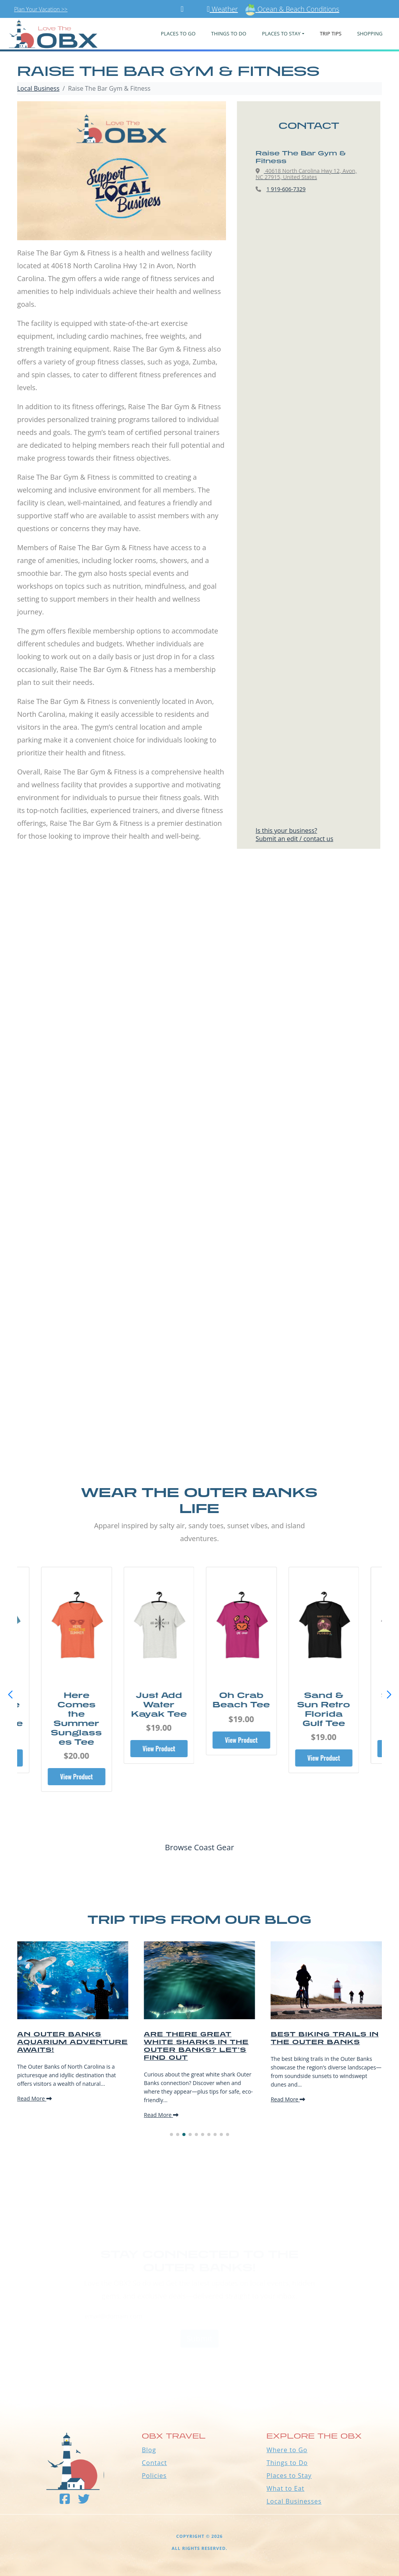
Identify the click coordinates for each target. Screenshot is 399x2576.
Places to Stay (289, 2475)
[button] (388, 1694)
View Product (76, 1758)
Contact (154, 2462)
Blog (149, 2450)
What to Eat (285, 2488)
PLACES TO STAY (281, 33)
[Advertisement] (199, 953)
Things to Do (287, 2462)
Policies (154, 2475)
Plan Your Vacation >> (40, 9)
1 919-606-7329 (286, 189)
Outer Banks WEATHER (199, 2364)
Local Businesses (294, 2501)
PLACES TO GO (178, 33)
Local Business (38, 88)
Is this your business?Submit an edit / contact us (294, 834)
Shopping (369, 33)
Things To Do (228, 33)
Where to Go (287, 2450)
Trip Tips (331, 33)
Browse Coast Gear (199, 1847)
